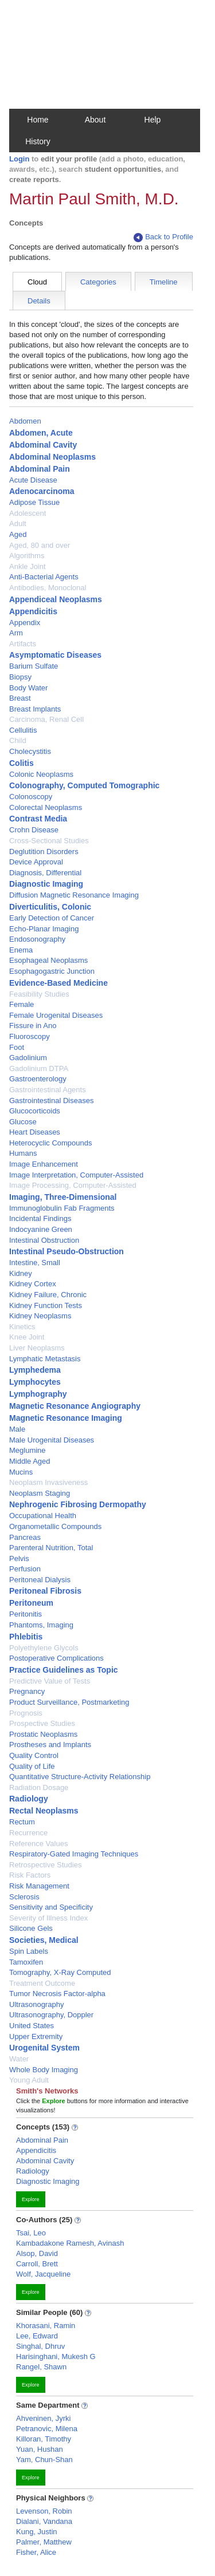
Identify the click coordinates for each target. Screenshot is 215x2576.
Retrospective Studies (45, 1864)
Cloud (37, 282)
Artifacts (22, 643)
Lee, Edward (37, 2336)
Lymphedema (35, 1369)
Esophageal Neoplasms (48, 960)
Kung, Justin (36, 2531)
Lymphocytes (35, 1381)
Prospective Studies (42, 1723)
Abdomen (25, 421)
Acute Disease (33, 480)
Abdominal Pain (39, 468)
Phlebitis (25, 1636)
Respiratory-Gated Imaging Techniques (73, 1854)
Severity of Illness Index (48, 1918)
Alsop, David (37, 2253)
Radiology (28, 1798)
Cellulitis (23, 730)
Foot (16, 1047)
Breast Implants (35, 709)
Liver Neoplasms (37, 1348)
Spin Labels (28, 1951)
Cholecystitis (30, 751)
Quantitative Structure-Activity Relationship (79, 1776)
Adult (17, 523)
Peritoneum (31, 1602)
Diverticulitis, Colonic (50, 906)
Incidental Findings (40, 1218)
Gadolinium (28, 1057)
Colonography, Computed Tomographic (84, 785)
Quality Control (33, 1755)
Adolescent (27, 513)
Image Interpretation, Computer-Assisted (76, 1175)
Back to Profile (163, 237)
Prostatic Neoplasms (43, 1734)
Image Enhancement (43, 1164)
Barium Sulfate (33, 666)
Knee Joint (26, 1337)
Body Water (28, 687)
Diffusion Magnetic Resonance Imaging (74, 895)
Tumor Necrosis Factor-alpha (57, 1993)
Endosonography (37, 939)
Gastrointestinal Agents (47, 1089)
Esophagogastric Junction (52, 971)
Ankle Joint (27, 566)
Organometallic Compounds (55, 1526)
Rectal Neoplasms (44, 1810)
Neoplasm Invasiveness (48, 1482)
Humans (23, 1153)
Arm (16, 633)
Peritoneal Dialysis (40, 1579)
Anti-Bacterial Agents (44, 576)
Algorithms (26, 555)
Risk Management (39, 1886)
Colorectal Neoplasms (45, 807)
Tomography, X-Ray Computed (60, 1972)
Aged (17, 534)
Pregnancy (27, 1691)
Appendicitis (33, 611)
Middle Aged (29, 1461)
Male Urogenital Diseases (51, 1440)
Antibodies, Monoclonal (47, 587)
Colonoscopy (30, 796)
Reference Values (38, 1843)
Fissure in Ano (32, 1025)
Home (37, 119)
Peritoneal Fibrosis (45, 1590)
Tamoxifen (26, 1962)
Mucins (21, 1472)
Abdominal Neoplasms (52, 456)
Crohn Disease (33, 829)
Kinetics (22, 1326)
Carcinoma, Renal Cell (46, 719)
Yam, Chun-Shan (44, 2459)
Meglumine (27, 1450)
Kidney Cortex (32, 1283)
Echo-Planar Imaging (44, 928)
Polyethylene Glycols (44, 1647)
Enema (21, 950)
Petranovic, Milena (46, 2428)
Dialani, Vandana (44, 2521)
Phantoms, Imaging (41, 1625)
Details (39, 301)
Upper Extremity (35, 2036)
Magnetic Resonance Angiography (74, 1406)
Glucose (23, 1121)
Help (152, 119)
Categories (98, 282)
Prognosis (25, 1713)
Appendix (24, 622)
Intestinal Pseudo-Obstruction (66, 1251)
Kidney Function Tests (45, 1305)
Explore (31, 2199)
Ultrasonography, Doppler (51, 2014)
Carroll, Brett (37, 2263)
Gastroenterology (38, 1078)
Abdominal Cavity (43, 444)
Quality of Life (32, 1766)
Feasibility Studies (39, 994)
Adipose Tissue (34, 502)
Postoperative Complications (56, 1658)
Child (17, 740)
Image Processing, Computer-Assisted (72, 1185)
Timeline (164, 282)
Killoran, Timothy (43, 2439)
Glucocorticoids (34, 1111)
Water (19, 2059)
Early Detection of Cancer (51, 918)
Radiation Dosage (38, 1787)
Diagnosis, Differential (45, 872)
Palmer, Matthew (44, 2542)
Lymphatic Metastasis (45, 1358)
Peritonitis (25, 1614)
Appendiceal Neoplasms (55, 599)
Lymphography (38, 1393)
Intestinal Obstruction (44, 1240)
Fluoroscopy (29, 1036)
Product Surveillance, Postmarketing (69, 1702)
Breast (20, 698)
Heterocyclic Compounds (50, 1143)
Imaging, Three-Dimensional (62, 1197)
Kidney (20, 1273)
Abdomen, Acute (41, 432)
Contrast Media (38, 818)
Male (17, 1429)
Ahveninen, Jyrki (43, 2418)
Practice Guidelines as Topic (63, 1669)
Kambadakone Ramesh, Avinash (70, 2243)
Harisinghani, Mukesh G (56, 2356)
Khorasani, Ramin (45, 2325)
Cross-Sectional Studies (49, 840)
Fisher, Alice (36, 2552)
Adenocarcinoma (42, 491)
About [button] (95, 119)
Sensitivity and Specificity (51, 1907)
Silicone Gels (31, 1928)
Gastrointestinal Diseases (51, 1100)
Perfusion (25, 1568)
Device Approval (36, 862)
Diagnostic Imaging (46, 883)
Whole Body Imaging (43, 2069)
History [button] (37, 141)
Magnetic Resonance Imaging (65, 1418)
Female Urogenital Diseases (56, 1015)
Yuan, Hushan (39, 2449)
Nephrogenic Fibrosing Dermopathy (77, 1504)
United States (31, 2025)
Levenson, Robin (44, 2511)
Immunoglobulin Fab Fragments (62, 1208)
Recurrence (28, 1832)
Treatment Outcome (42, 1983)
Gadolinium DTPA (38, 1068)
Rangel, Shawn (41, 2366)
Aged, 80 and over (39, 545)
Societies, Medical (44, 1940)
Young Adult (29, 2080)
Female (21, 1004)
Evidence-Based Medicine (58, 982)
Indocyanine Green (40, 1229)
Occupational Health (42, 1515)
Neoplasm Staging (39, 1493)
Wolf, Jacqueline (43, 2274)
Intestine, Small (34, 1262)
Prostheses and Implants (50, 1744)
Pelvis (19, 1558)
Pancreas (25, 1537)
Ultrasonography (36, 2004)
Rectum (22, 1822)
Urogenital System (44, 2047)
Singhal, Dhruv (40, 2346)
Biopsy (20, 677)
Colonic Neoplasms (41, 774)
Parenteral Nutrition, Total (51, 1547)
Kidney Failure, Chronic (48, 1294)
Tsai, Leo (31, 2233)
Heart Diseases (34, 1132)
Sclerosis (24, 1897)
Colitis (21, 763)
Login (19, 159)
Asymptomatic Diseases (55, 654)
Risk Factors (29, 1875)
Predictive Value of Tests (49, 1681)
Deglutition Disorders (44, 851)
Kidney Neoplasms (40, 1315)
